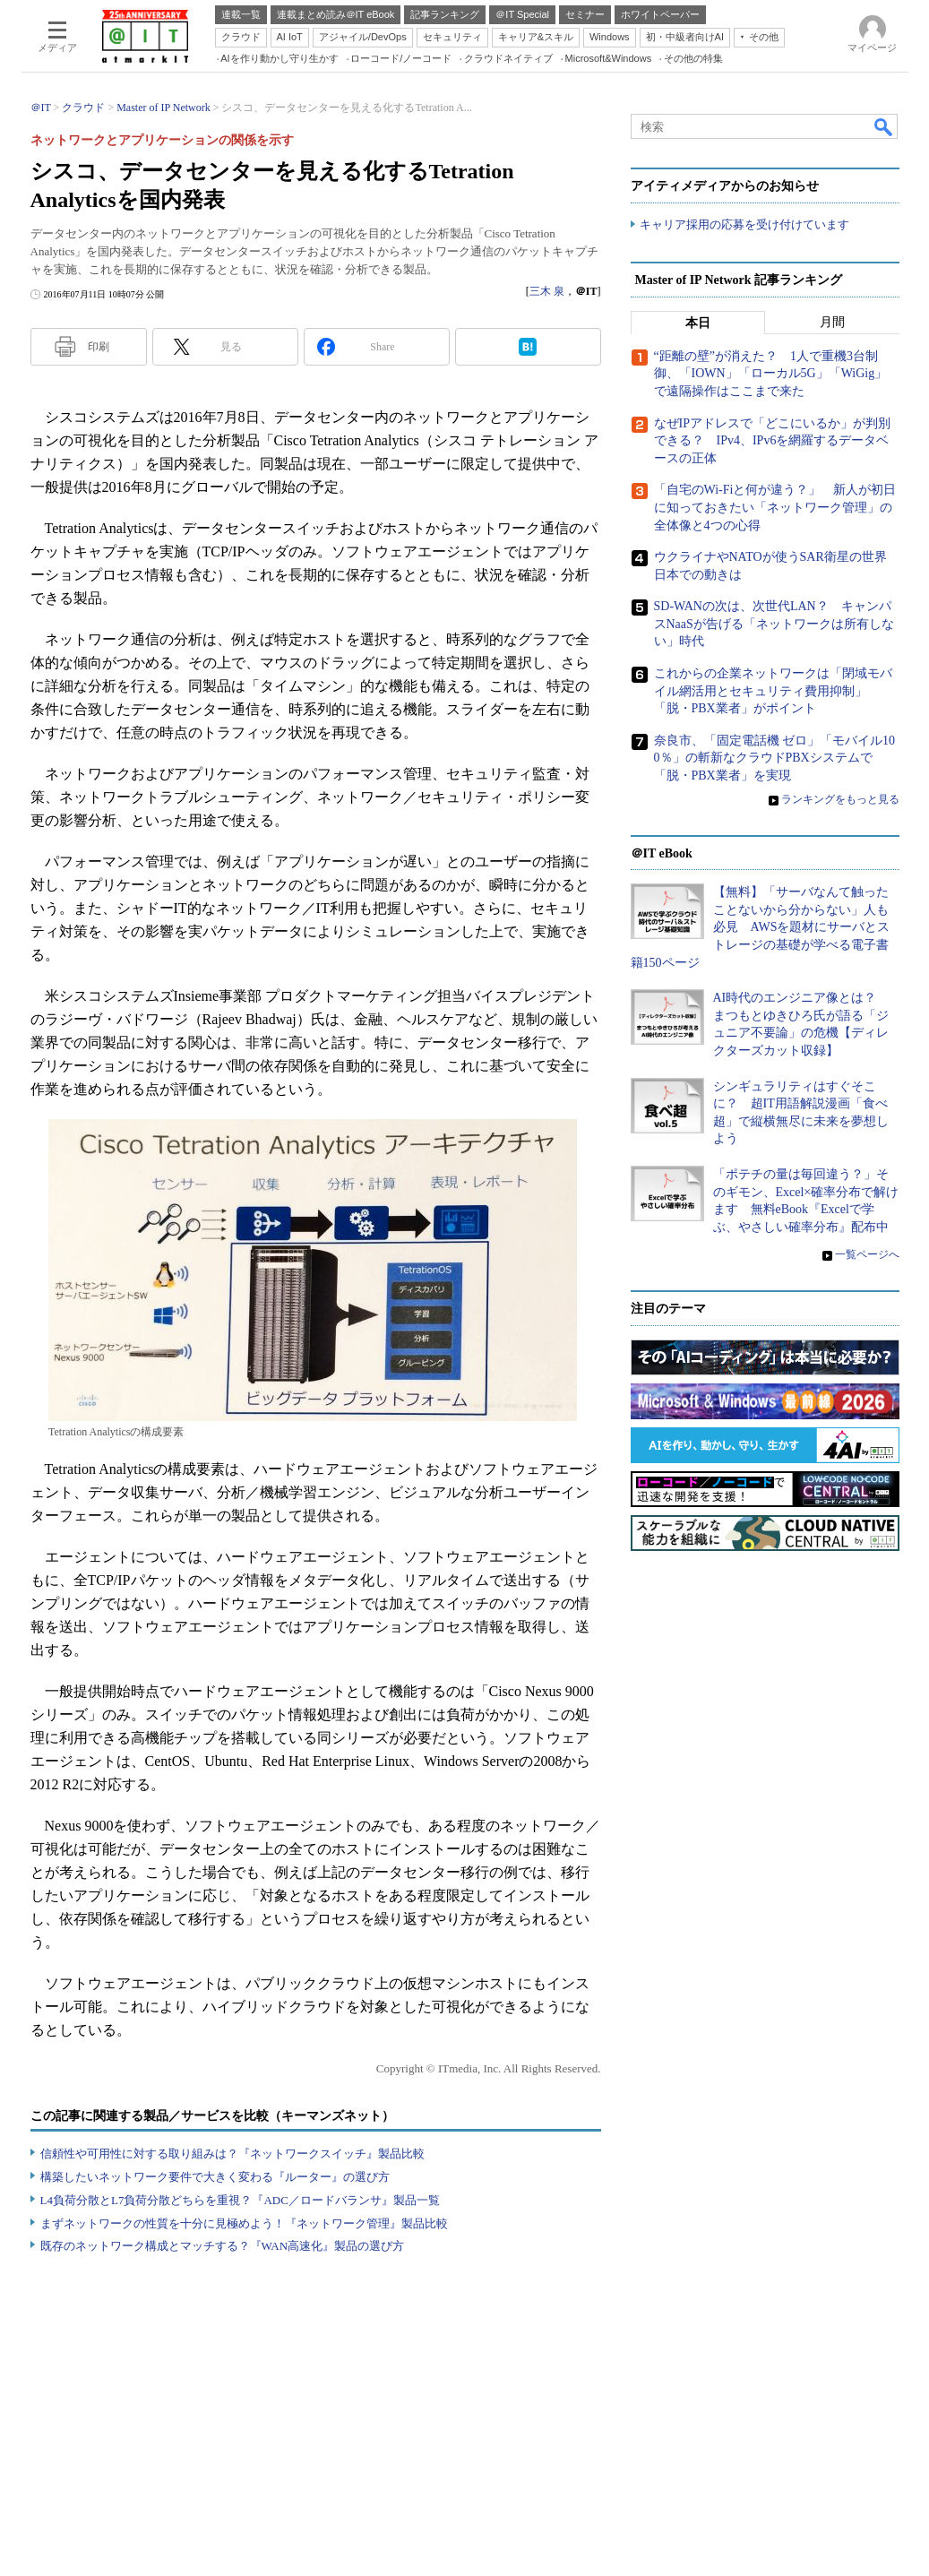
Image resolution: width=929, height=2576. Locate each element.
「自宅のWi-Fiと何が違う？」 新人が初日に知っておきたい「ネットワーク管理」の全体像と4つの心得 (775, 507)
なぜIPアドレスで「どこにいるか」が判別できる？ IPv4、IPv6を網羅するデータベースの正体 (772, 441)
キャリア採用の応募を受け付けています (744, 224)
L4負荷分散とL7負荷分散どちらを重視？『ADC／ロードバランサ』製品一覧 (240, 2200)
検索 (884, 126)
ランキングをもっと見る (840, 799)
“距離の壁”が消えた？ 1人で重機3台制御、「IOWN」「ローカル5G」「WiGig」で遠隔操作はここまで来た (771, 373)
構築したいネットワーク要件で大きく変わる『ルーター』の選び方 (215, 2177)
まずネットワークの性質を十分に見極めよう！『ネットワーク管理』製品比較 (244, 2223)
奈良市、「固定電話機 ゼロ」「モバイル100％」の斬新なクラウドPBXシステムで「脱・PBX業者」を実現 (775, 758)
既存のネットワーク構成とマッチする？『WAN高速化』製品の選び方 (222, 2246)
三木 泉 (546, 291)
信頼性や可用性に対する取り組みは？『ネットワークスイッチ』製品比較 (232, 2153)
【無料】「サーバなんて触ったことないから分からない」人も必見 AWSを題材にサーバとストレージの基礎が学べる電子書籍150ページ (760, 927)
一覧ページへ (867, 1254)
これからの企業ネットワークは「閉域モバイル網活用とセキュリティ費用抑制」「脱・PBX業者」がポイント (773, 691)
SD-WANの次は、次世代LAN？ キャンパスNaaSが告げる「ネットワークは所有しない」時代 (774, 623)
